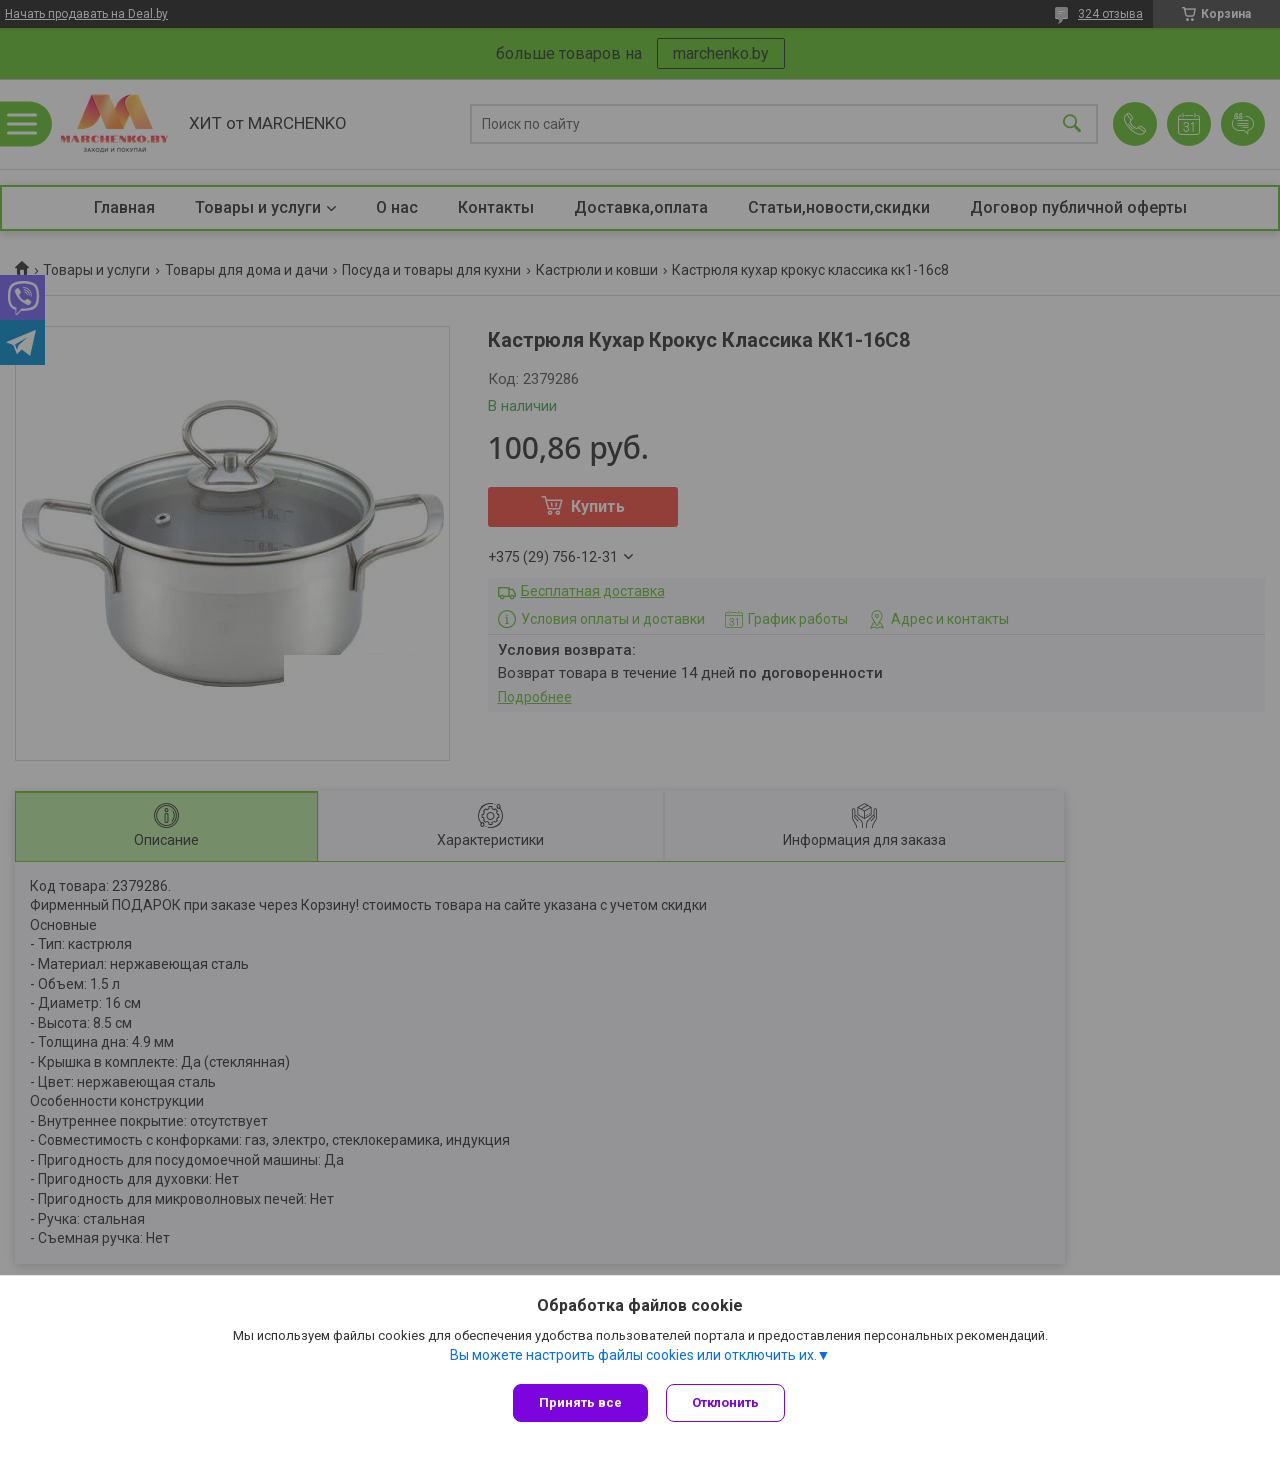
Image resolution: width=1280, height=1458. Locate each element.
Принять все (580, 1402)
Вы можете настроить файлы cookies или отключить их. (633, 1357)
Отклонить (727, 1402)
